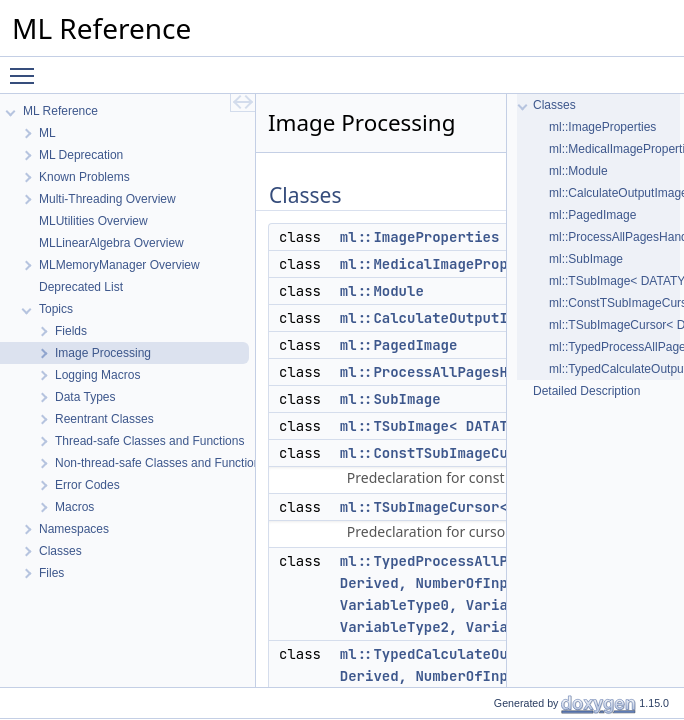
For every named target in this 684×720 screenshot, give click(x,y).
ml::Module (382, 291)
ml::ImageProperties (420, 237)
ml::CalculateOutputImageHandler (470, 318)
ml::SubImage (390, 399)
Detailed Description (586, 391)
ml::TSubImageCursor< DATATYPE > (470, 507)
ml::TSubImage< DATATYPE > (445, 426)
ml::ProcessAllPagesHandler (449, 372)
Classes (554, 105)
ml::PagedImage (399, 345)
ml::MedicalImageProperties (449, 264)
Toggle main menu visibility (27, 67)
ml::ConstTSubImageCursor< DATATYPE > (491, 453)
